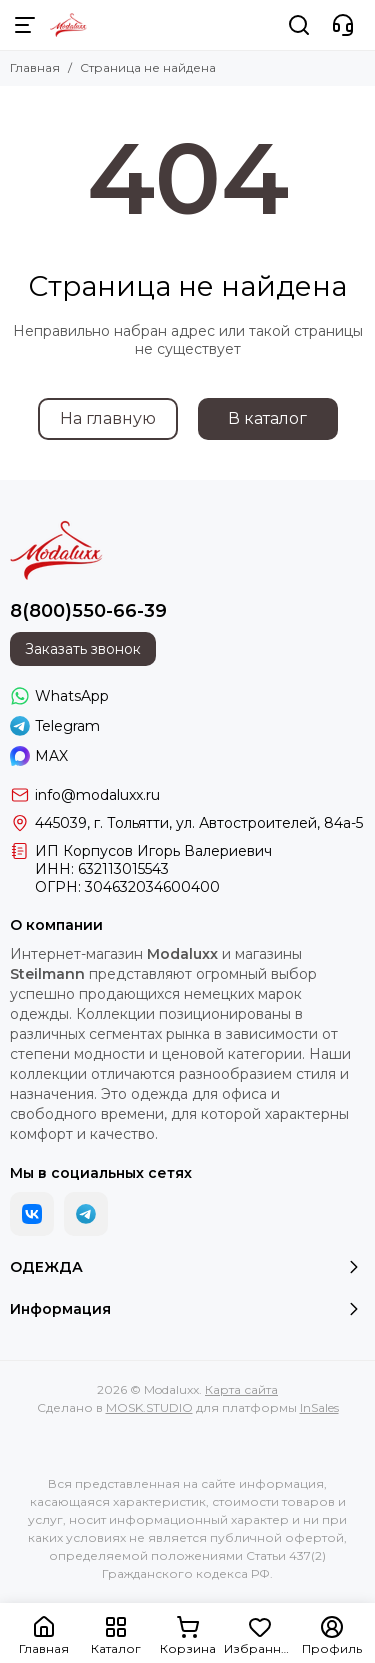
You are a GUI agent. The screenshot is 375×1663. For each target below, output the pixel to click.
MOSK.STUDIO (149, 1407)
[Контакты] (343, 25)
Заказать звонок (83, 649)
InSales (319, 1407)
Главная (35, 67)
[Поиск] (299, 25)
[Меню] (25, 25)
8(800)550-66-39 (88, 611)
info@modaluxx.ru (97, 795)
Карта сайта (241, 1389)
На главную (108, 418)
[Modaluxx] (68, 25)
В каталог (267, 418)
